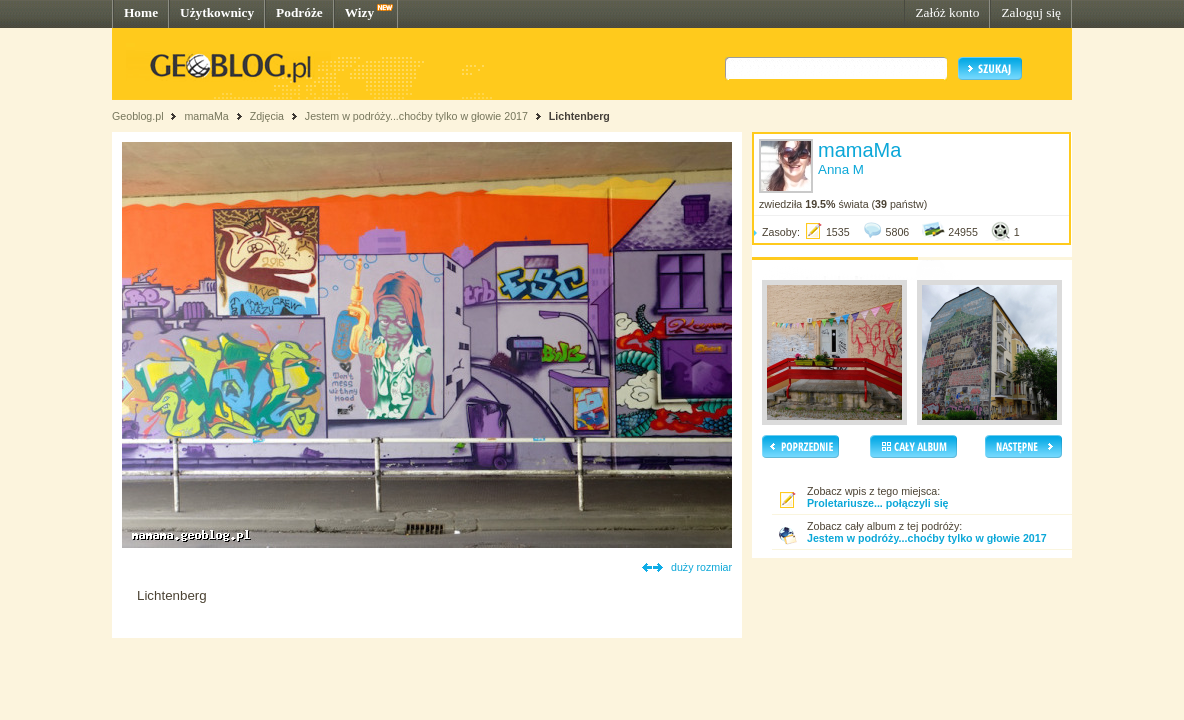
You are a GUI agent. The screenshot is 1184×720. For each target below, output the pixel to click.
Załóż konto (947, 12)
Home (141, 12)
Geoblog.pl (138, 116)
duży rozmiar (701, 567)
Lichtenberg (579, 116)
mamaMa (206, 116)
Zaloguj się (1031, 12)
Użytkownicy (217, 12)
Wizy (359, 12)
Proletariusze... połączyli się (878, 503)
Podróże (299, 12)
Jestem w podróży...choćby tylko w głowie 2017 (416, 116)
